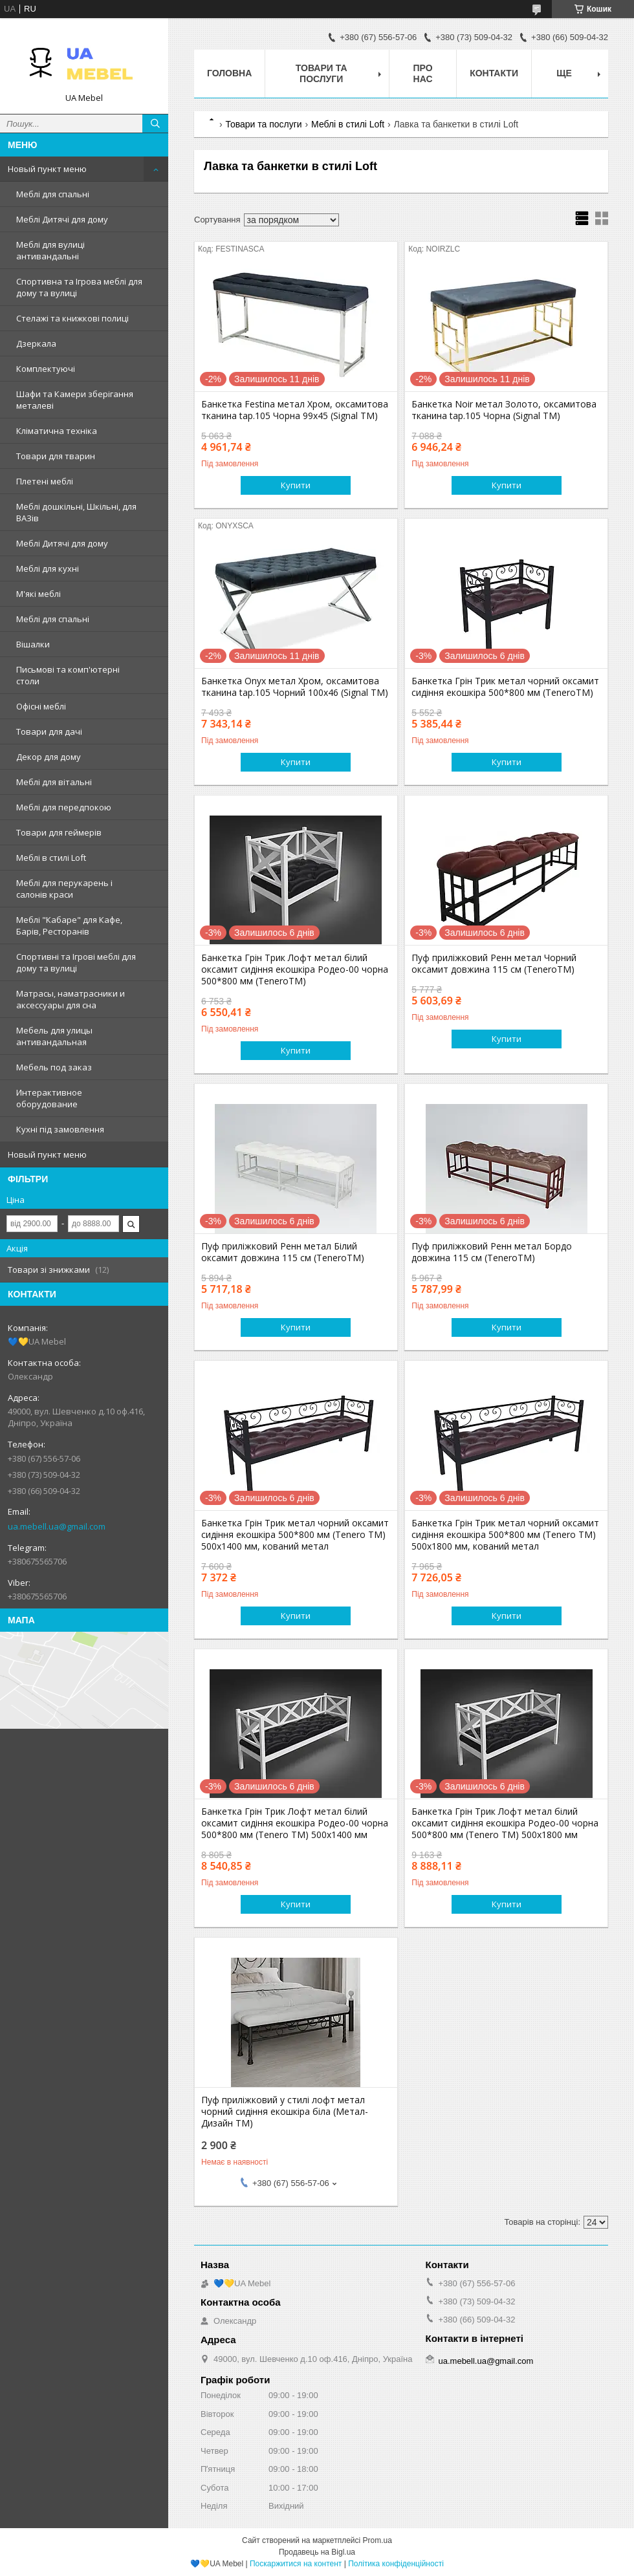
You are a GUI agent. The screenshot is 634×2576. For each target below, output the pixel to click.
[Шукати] (155, 123)
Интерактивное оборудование (49, 1098)
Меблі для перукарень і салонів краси (64, 888)
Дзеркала (36, 343)
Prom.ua (377, 2540)
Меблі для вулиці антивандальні (50, 250)
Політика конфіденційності (396, 2563)
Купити (296, 485)
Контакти (494, 73)
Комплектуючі (45, 368)
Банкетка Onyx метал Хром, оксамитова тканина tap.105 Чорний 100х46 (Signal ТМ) (294, 686)
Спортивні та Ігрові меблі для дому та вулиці (76, 962)
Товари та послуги (321, 73)
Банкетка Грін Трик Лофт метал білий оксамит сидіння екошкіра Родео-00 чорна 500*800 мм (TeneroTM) (294, 969)
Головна (229, 73)
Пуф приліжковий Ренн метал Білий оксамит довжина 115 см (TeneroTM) (282, 1252)
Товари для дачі (49, 731)
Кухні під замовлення (60, 1129)
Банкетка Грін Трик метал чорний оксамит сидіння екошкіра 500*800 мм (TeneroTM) (505, 686)
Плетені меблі (44, 481)
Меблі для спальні (52, 194)
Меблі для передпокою (63, 807)
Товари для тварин (55, 456)
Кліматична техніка (56, 431)
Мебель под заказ (54, 1067)
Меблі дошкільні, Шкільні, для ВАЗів (76, 512)
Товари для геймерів (59, 832)
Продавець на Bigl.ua (317, 2552)
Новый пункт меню (47, 169)
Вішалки (33, 644)
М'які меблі (38, 594)
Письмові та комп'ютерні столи (68, 675)
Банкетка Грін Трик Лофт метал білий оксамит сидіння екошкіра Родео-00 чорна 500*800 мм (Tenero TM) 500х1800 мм (504, 1823)
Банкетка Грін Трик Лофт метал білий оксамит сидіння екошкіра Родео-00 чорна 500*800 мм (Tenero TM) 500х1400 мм (294, 1823)
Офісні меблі (41, 706)
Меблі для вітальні (54, 782)
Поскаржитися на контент (296, 2563)
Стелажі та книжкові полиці (72, 318)
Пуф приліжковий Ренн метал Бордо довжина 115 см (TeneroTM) (491, 1252)
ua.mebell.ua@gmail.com (56, 1526)
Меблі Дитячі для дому (62, 219)
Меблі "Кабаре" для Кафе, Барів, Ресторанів (69, 925)
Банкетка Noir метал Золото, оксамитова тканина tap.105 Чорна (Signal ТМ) (503, 410)
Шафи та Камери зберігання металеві (74, 399)
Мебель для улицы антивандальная (54, 1036)
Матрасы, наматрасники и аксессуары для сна (70, 999)
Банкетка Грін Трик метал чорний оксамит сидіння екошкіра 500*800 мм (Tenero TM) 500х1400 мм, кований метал (295, 1534)
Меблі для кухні (47, 568)
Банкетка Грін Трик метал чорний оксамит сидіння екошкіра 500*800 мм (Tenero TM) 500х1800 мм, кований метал (505, 1534)
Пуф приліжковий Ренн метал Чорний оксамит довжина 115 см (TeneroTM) (493, 963)
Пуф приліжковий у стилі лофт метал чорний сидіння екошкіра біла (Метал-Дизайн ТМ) (284, 2111)
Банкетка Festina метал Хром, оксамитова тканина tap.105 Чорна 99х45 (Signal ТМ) (294, 410)
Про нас (423, 73)
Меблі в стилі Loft (51, 857)
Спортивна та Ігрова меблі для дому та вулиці (79, 287)
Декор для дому (48, 757)
